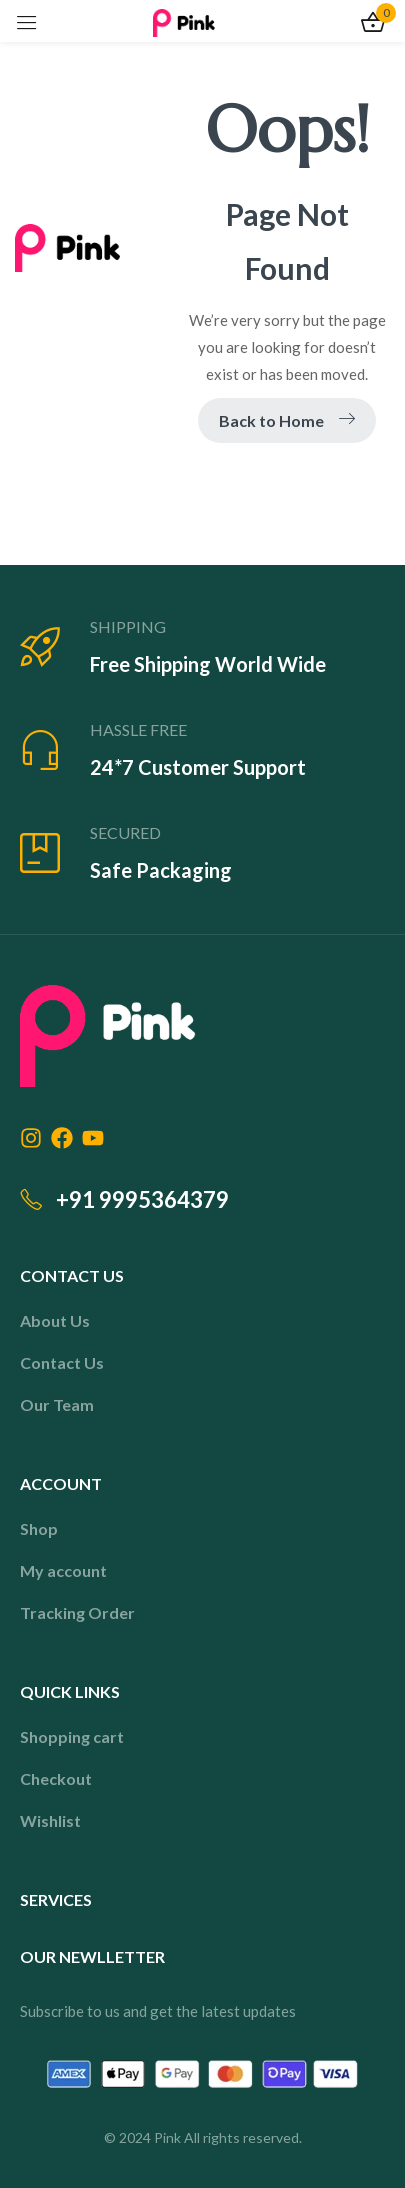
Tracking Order (77, 1612)
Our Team (57, 1404)
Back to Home (287, 420)
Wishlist (50, 1820)
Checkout (56, 1778)
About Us (55, 1320)
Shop (39, 1528)
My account (63, 1570)
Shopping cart (72, 1736)
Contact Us (62, 1362)
